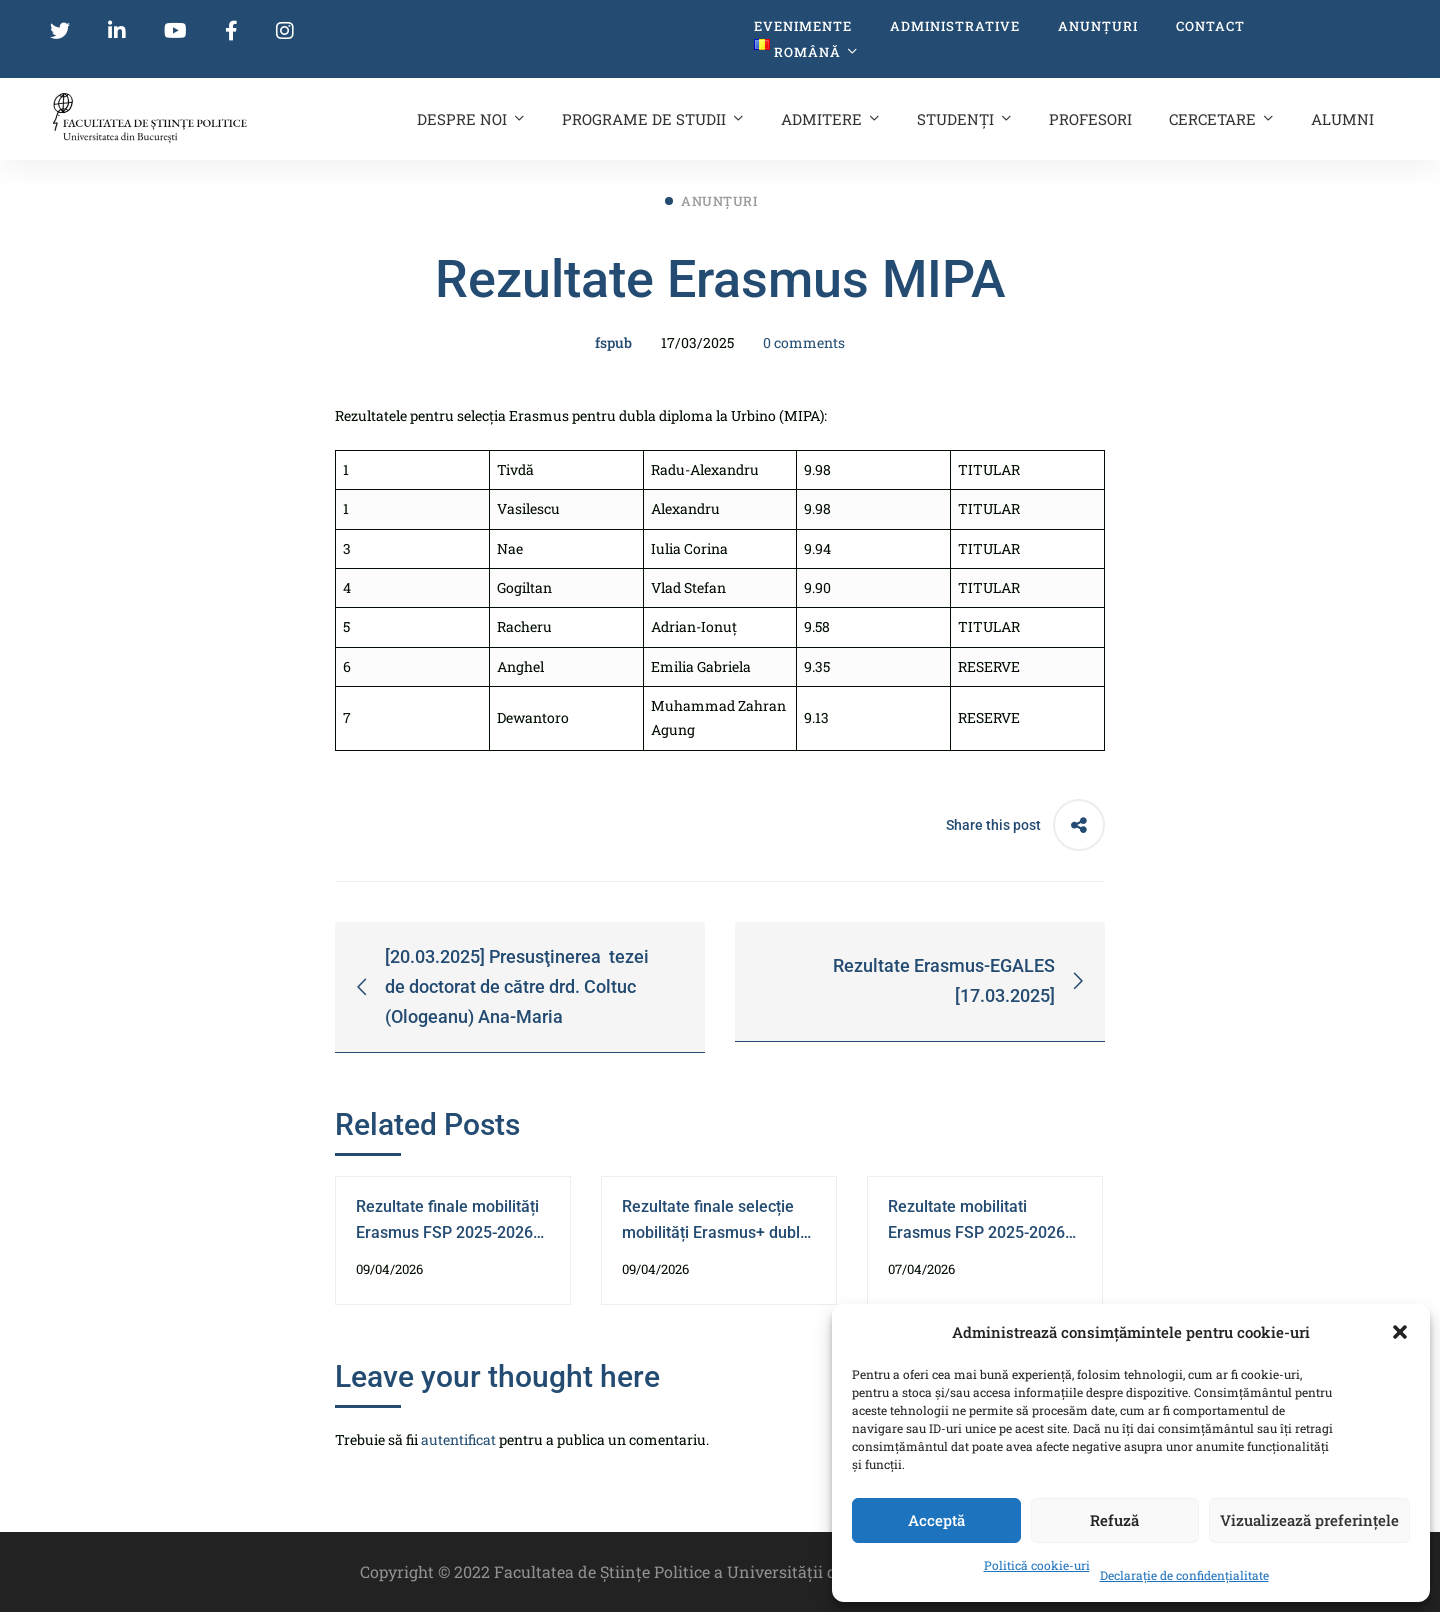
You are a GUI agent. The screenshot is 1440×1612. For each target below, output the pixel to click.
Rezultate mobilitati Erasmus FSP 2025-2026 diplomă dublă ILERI (976, 1232)
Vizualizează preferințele (1309, 1520)
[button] (1400, 1332)
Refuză (1114, 1520)
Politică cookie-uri (1037, 1565)
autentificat (458, 1439)
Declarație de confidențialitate (1184, 1575)
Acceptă (936, 1520)
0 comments (804, 342)
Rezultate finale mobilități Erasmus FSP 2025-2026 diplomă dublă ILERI (447, 1232)
